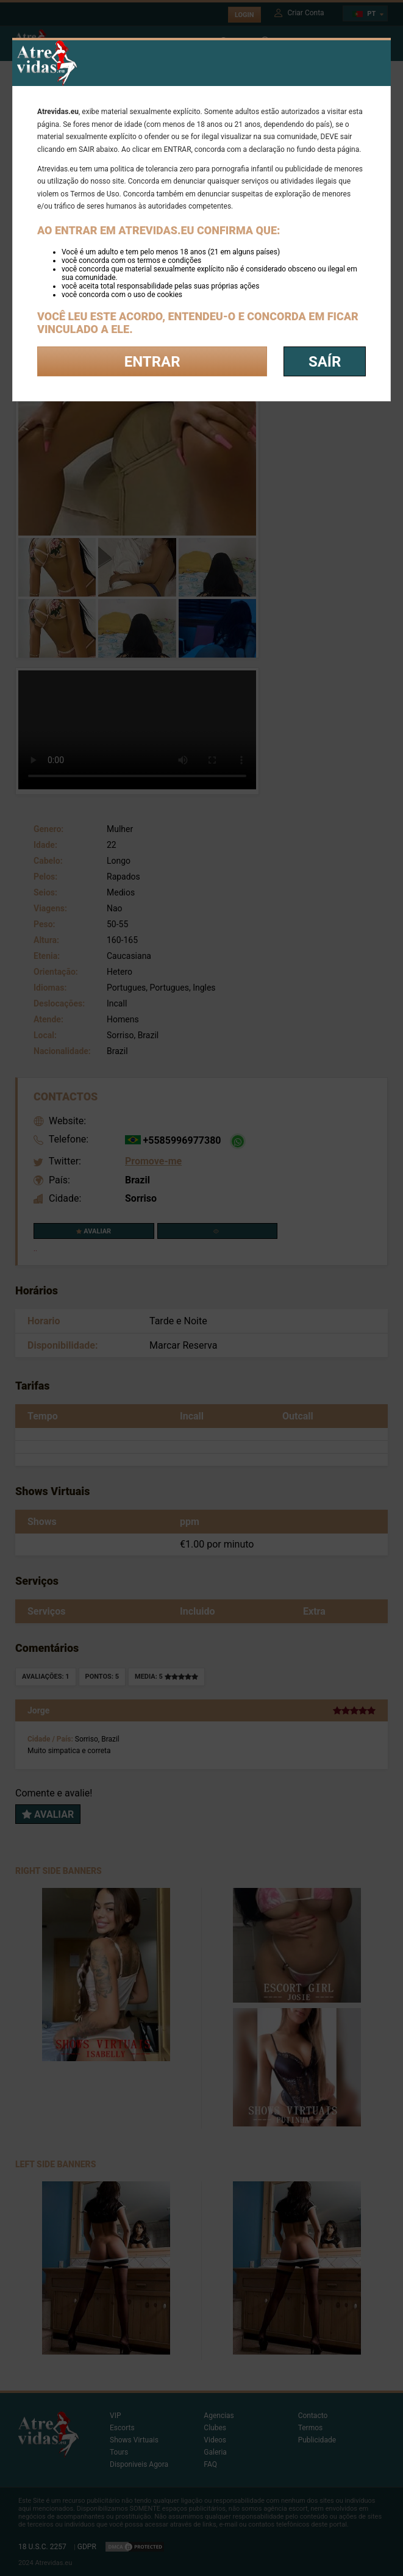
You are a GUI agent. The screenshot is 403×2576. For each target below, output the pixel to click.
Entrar (152, 361)
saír (324, 361)
